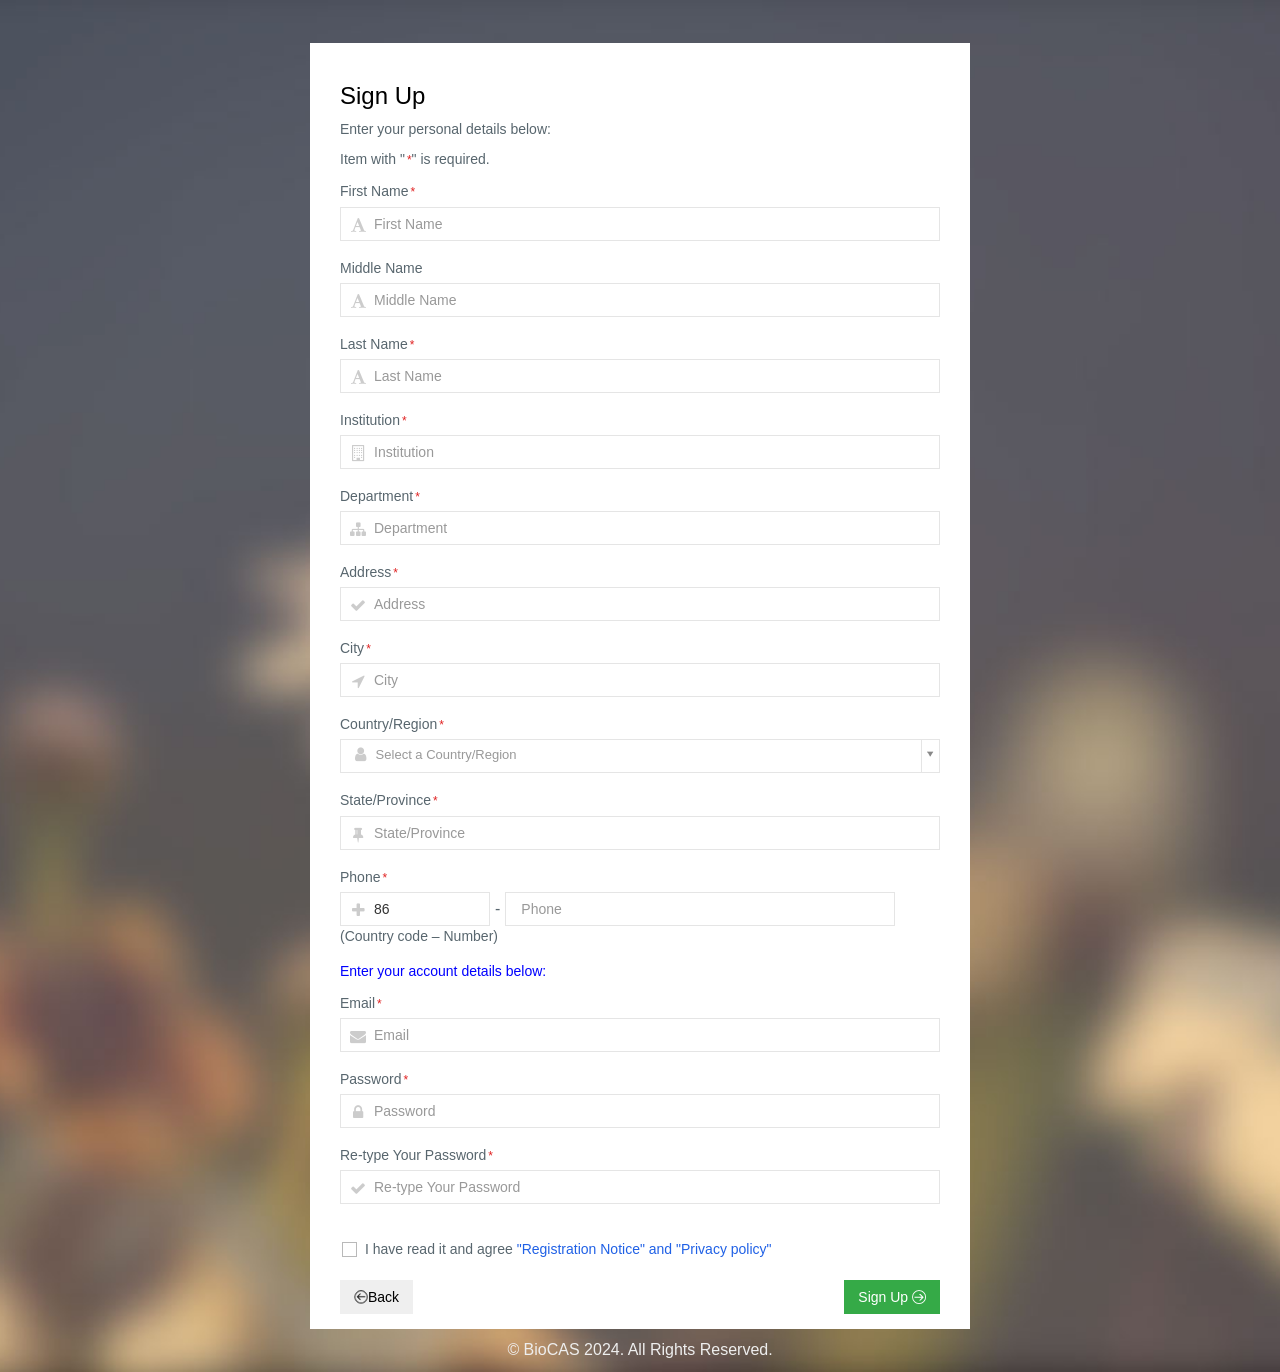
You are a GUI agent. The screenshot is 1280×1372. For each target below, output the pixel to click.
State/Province (389, 800)
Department (380, 496)
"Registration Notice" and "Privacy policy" (644, 1249)
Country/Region (392, 724)
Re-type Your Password (416, 1155)
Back (376, 1297)
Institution (373, 420)
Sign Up (892, 1297)
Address (369, 572)
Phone (363, 877)
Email (361, 1003)
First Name (377, 191)
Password (374, 1079)
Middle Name (381, 268)
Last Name (377, 344)
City (355, 648)
